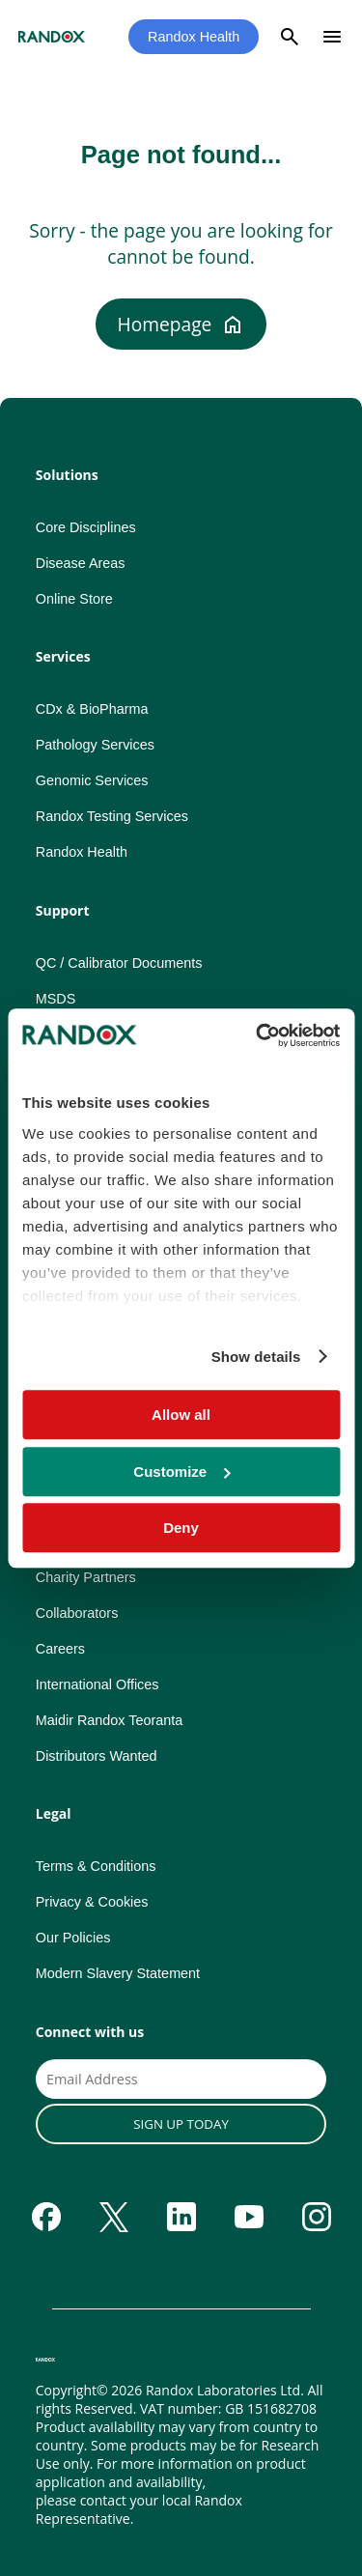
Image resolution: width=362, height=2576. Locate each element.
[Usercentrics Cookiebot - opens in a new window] (258, 1035)
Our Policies (73, 1937)
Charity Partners (86, 1577)
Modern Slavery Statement (118, 1973)
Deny (181, 1527)
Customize (181, 1471)
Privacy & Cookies (92, 1902)
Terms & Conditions (96, 1866)
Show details (256, 1356)
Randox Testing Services (112, 816)
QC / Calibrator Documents (119, 963)
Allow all (181, 1414)
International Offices (97, 1684)
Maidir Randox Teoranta (109, 1720)
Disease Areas (80, 563)
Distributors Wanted (96, 1756)
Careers (60, 1648)
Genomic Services (92, 780)
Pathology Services (95, 744)
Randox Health (193, 36)
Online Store (74, 599)
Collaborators (77, 1613)
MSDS (56, 998)
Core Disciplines (86, 527)
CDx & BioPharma (92, 709)
